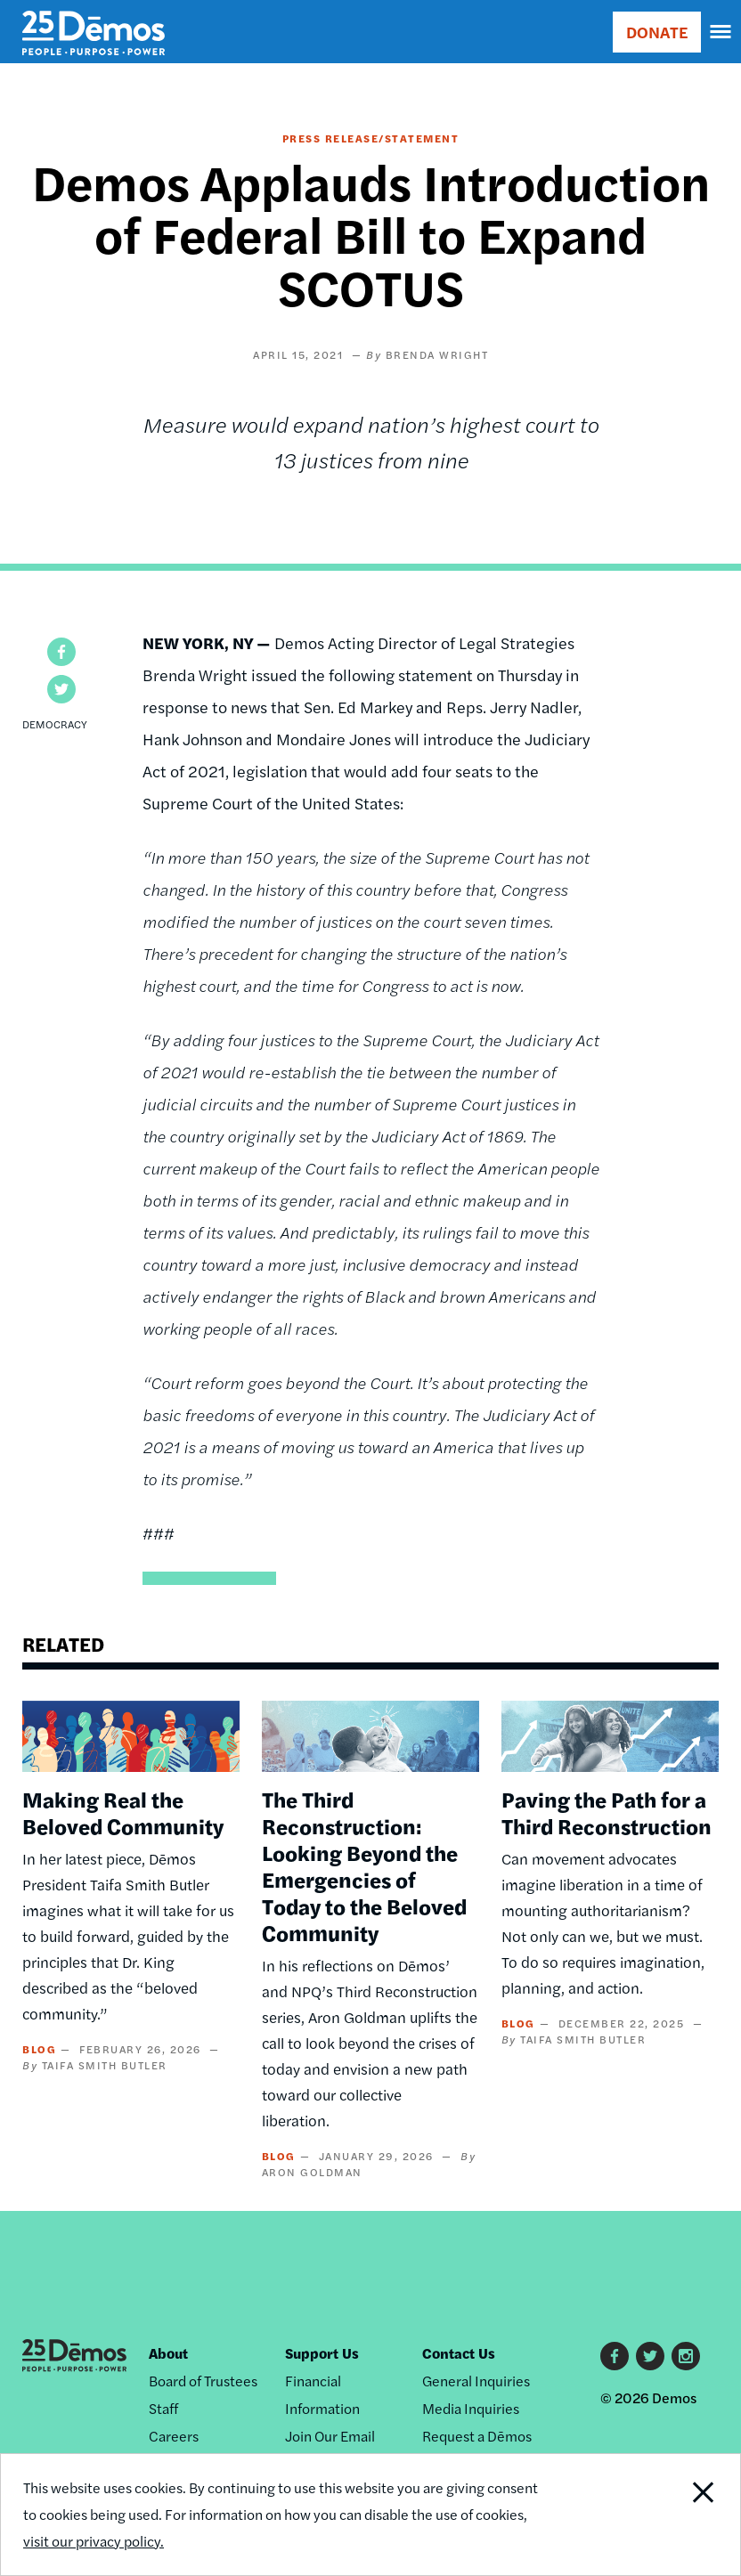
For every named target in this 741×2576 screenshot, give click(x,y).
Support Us (322, 2353)
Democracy (54, 724)
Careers (174, 2436)
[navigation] (721, 32)
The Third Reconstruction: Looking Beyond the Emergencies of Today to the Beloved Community (364, 1865)
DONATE (657, 31)
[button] (61, 652)
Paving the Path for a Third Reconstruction (606, 1812)
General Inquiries (476, 2380)
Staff (163, 2408)
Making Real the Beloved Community (123, 1812)
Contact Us (458, 2353)
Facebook (614, 2356)
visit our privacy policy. (93, 2541)
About (168, 2353)
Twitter (650, 2356)
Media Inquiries (470, 2408)
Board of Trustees (203, 2380)
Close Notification (669, 2514)
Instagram (686, 2356)
